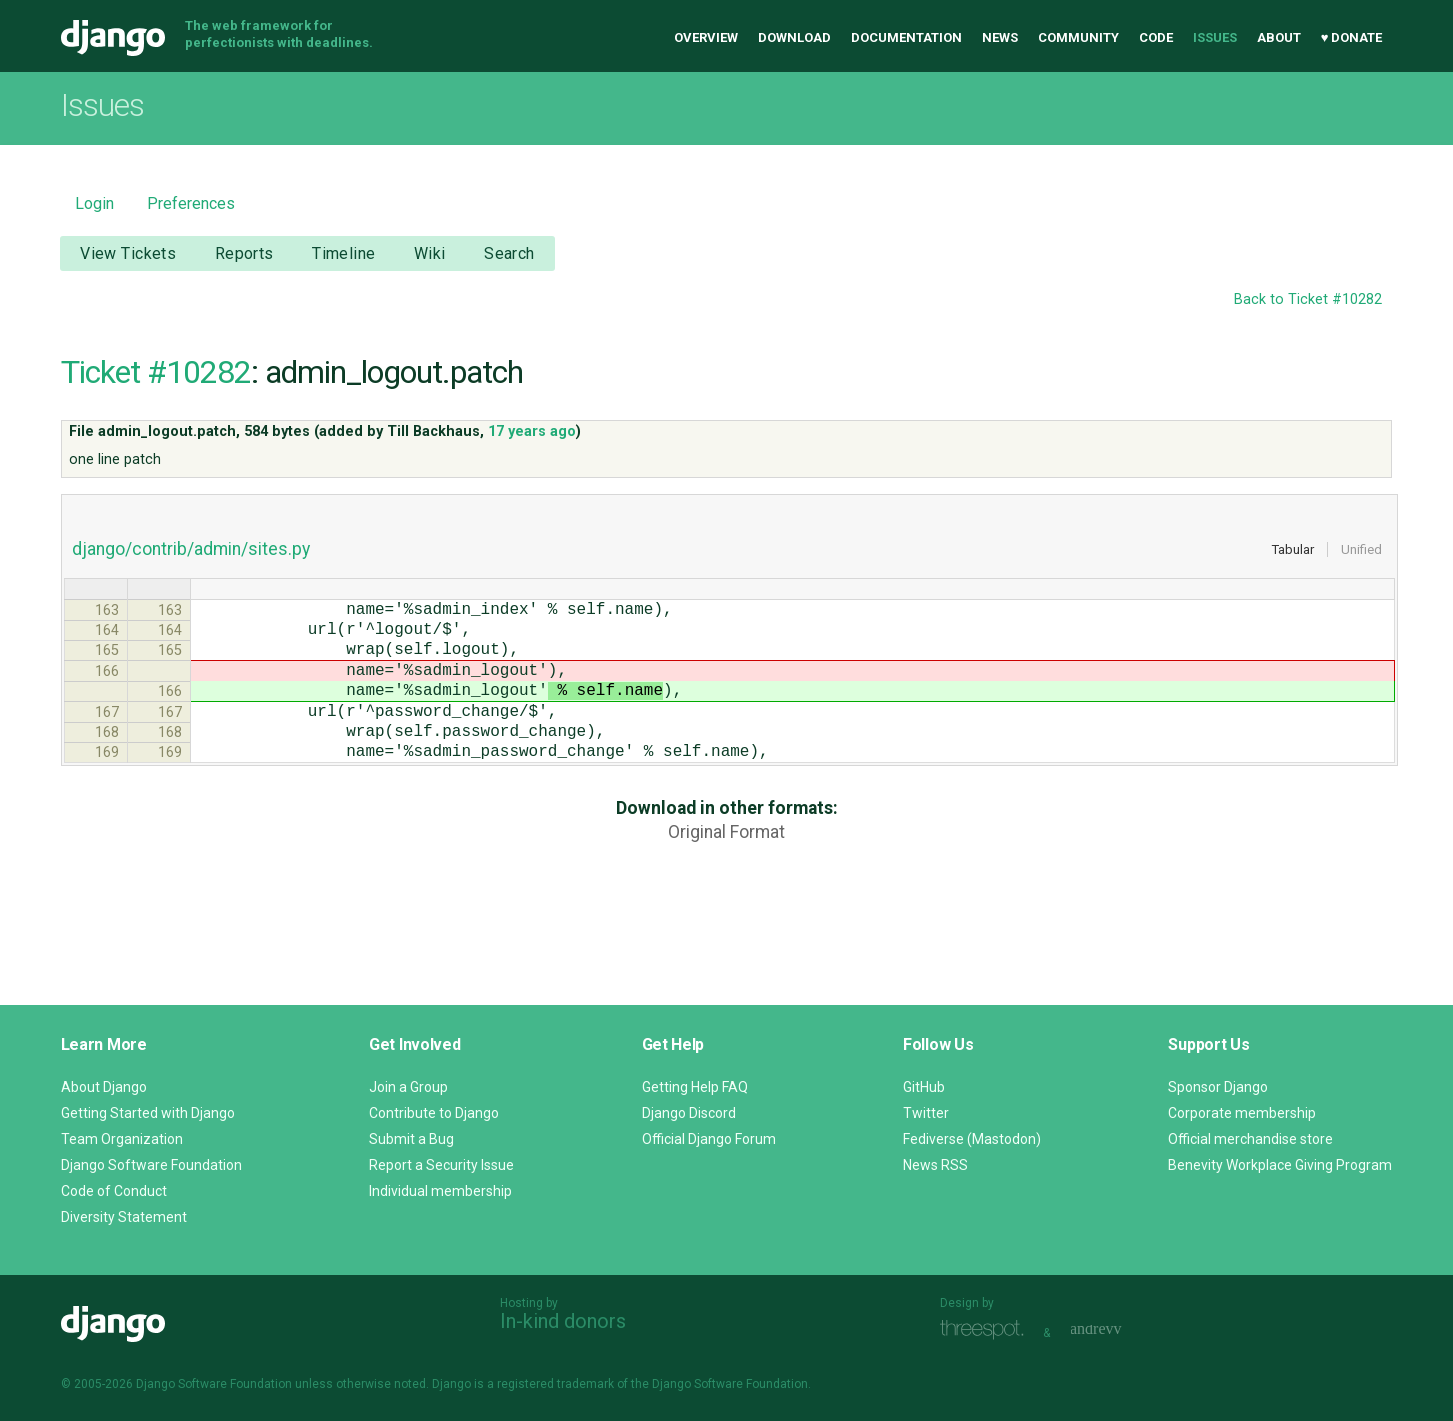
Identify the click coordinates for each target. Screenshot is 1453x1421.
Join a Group (408, 1087)
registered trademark (555, 1384)
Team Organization (122, 1139)
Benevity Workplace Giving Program (1280, 1165)
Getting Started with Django (148, 1113)
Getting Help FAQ (695, 1087)
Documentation (906, 37)
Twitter (926, 1113)
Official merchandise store (1250, 1139)
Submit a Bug (411, 1139)
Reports (244, 253)
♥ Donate (1352, 37)
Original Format (726, 868)
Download (794, 37)
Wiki (430, 253)
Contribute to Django (434, 1113)
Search (509, 253)
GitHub (924, 1087)
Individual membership (440, 1191)
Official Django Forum (709, 1139)
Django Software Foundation (151, 1165)
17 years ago (532, 431)
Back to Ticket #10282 (1308, 299)
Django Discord (689, 1113)
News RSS (935, 1165)
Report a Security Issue (441, 1165)
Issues (1215, 37)
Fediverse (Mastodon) (972, 1139)
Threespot (987, 1330)
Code (1156, 37)
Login (94, 203)
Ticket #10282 (156, 372)
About (1279, 37)
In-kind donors (563, 1321)
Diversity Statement (124, 1217)
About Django (104, 1087)
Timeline (343, 253)
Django (113, 38)
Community (1078, 37)
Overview (706, 37)
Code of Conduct (114, 1191)
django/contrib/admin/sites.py (191, 549)
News (1000, 37)
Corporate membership (1242, 1113)
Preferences (191, 203)
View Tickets (128, 253)
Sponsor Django (1218, 1087)
